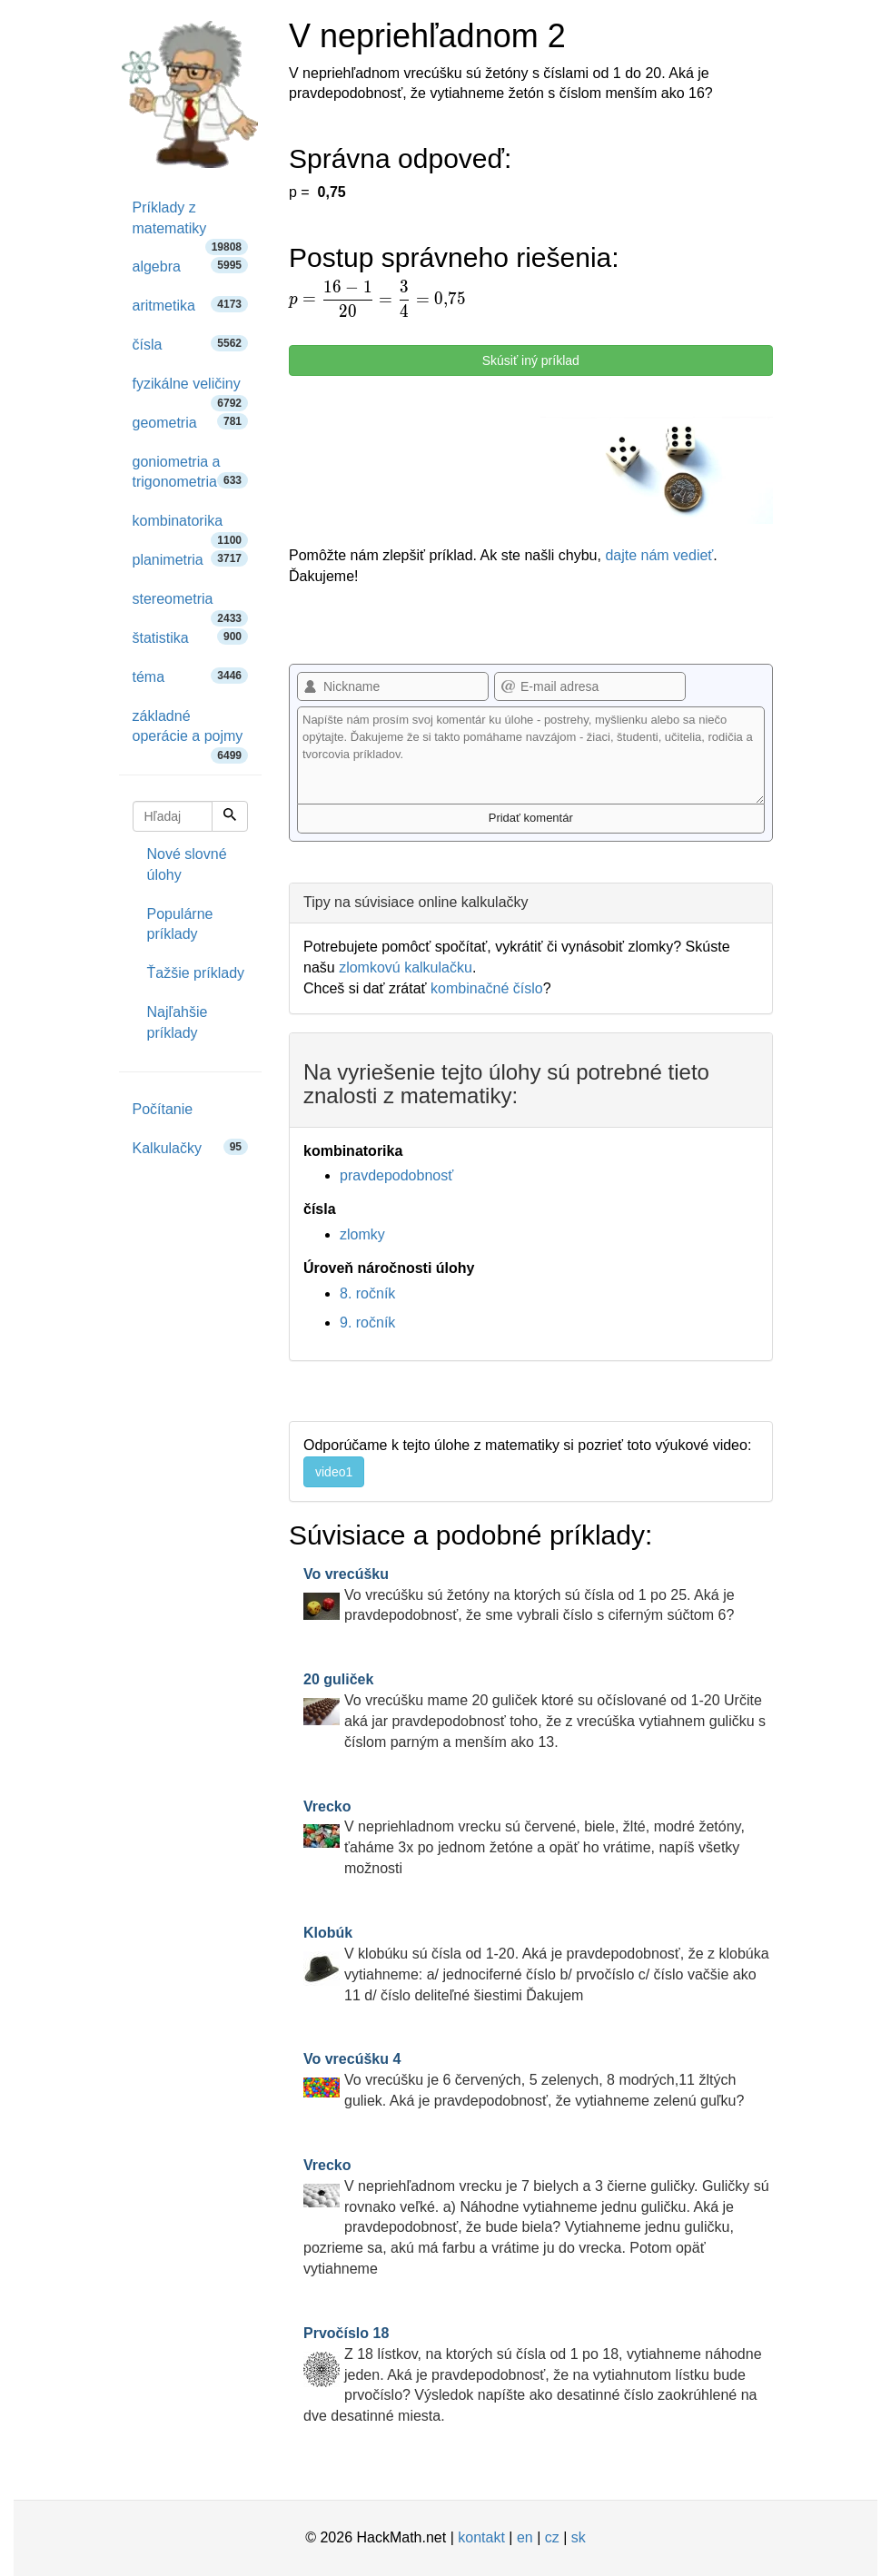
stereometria (191, 605)
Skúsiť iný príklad (530, 360)
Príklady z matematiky (191, 224)
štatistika (191, 637)
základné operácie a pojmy (191, 732)
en (525, 2537)
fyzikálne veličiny (191, 390)
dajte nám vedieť (659, 555)
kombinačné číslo (487, 988)
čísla (191, 343)
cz (552, 2537)
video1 (333, 1472)
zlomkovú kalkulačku (405, 967)
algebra (191, 265)
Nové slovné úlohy (187, 864)
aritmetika (191, 304)
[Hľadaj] (230, 816)
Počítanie (163, 1109)
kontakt (481, 2537)
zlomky (362, 1234)
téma (191, 676)
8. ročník (367, 1293)
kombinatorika (191, 527)
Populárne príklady (180, 924)
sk (578, 2537)
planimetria (191, 559)
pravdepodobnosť (396, 1175)
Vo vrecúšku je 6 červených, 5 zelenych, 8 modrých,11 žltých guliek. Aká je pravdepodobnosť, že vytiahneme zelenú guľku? (523, 2079)
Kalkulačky (191, 1147)
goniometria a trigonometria (191, 472)
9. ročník (367, 1322)
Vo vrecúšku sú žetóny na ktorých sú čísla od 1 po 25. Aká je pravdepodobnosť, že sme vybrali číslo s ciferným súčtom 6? (519, 1595)
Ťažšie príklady (196, 973)
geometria (191, 421)
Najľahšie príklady (177, 1022)
